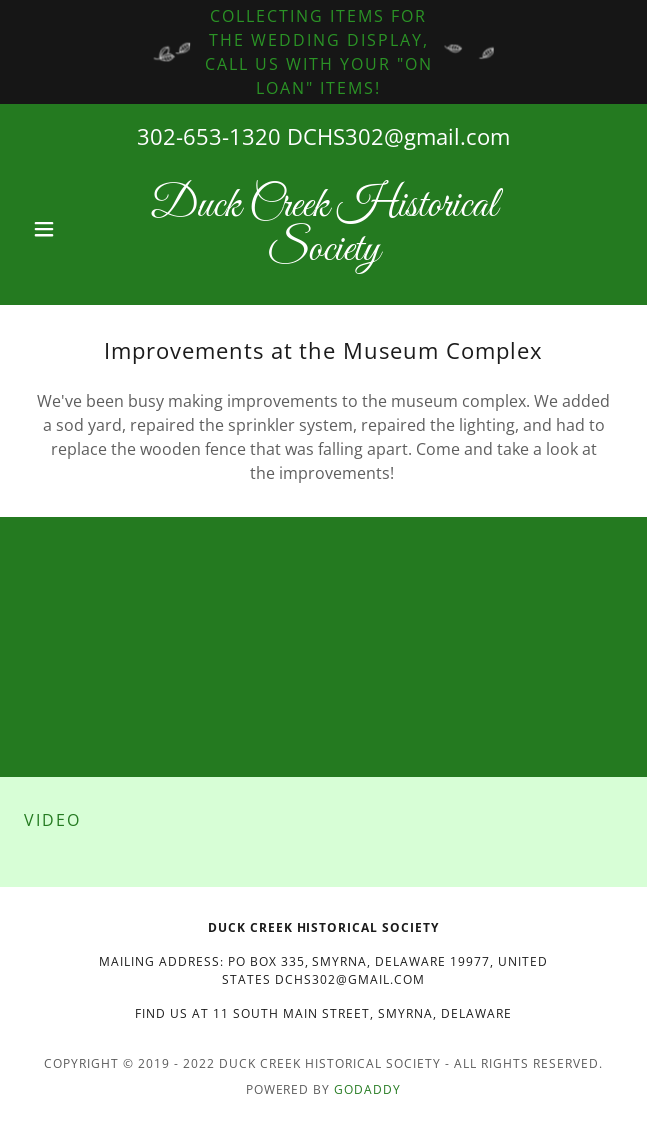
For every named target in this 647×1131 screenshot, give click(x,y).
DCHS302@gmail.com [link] (398, 136)
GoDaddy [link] (367, 1089)
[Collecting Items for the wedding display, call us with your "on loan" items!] (323, 52)
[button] (69, 229)
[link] (323, 229)
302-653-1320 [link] (209, 136)
